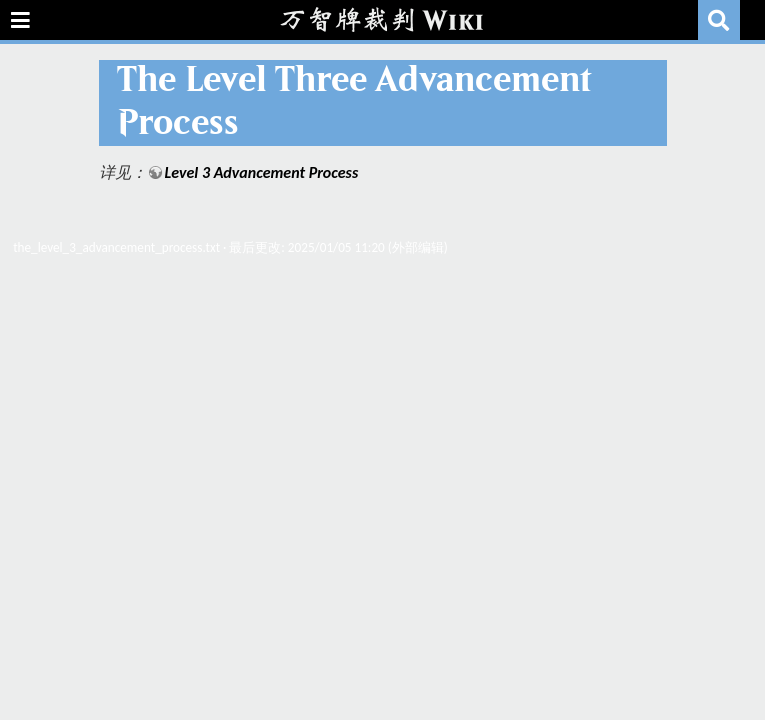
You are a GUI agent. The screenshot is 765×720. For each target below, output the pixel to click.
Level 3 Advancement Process (262, 172)
